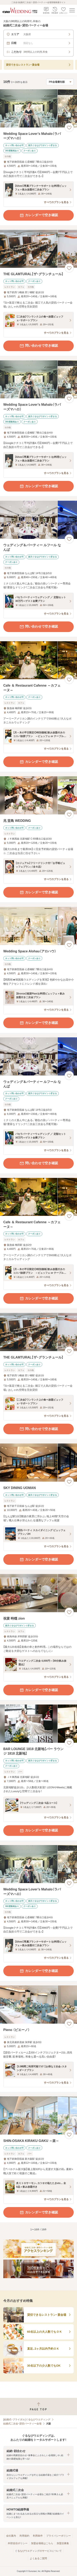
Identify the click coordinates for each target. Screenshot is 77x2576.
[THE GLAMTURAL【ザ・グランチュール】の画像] (38, 249)
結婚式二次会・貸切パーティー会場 (22, 2423)
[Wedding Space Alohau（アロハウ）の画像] (38, 926)
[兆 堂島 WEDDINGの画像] (38, 795)
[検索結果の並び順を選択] (60, 82)
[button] (38, 2455)
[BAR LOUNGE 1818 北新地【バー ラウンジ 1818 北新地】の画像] (38, 1724)
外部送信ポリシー (18, 2543)
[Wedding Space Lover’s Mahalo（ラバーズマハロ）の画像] (38, 108)
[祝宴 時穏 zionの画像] (38, 1593)
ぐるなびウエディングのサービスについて (38, 2550)
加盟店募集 (63, 2543)
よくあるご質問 (38, 2558)
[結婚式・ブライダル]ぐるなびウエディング (26, 2419)
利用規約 (24, 2535)
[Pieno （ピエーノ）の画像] (38, 2004)
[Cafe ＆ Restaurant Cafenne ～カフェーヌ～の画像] (38, 660)
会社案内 (11, 2535)
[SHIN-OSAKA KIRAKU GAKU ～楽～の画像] (38, 2115)
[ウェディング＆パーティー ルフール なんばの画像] (38, 520)
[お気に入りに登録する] (69, 127)
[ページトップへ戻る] (38, 2406)
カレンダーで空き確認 (38, 215)
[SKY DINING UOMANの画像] (38, 1462)
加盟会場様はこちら (42, 2543)
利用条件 (38, 2535)
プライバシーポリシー (58, 2535)
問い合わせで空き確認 (38, 345)
